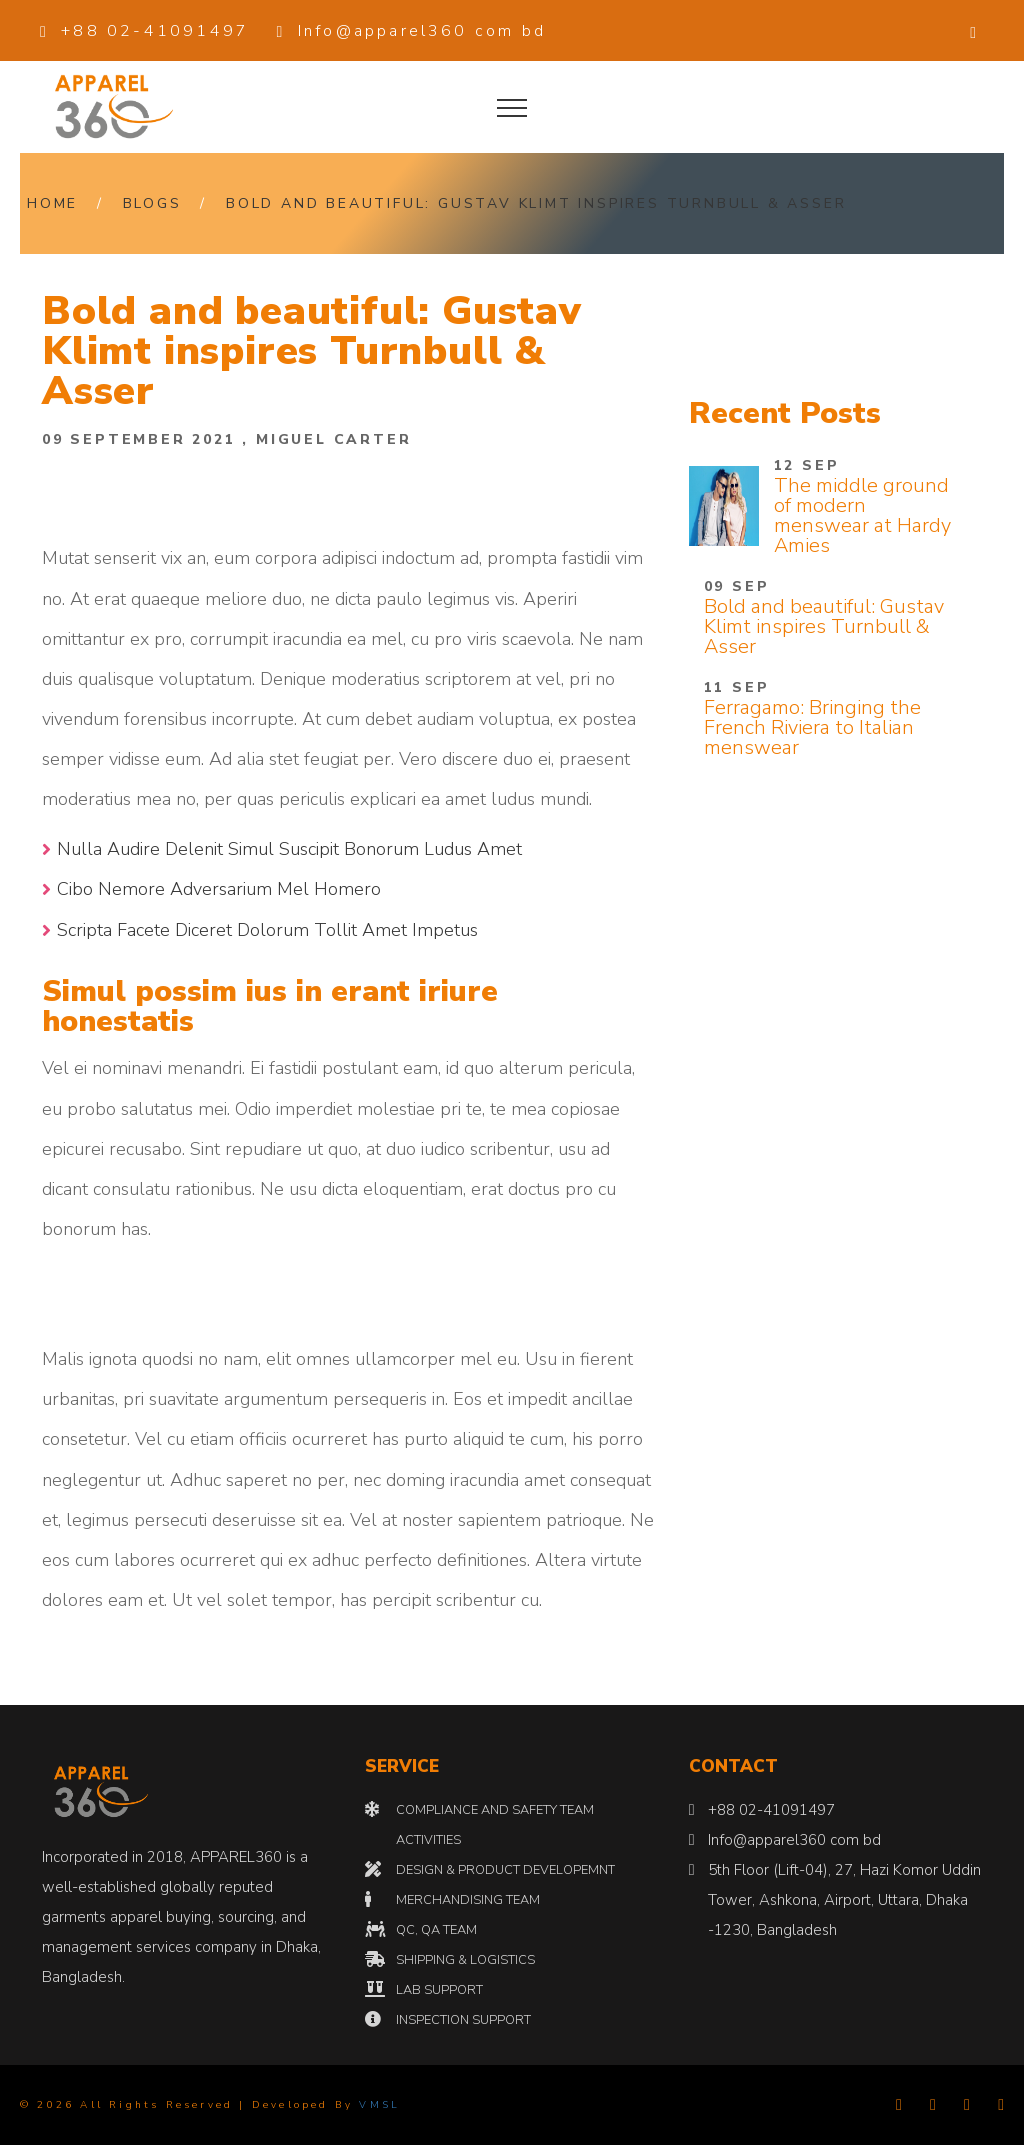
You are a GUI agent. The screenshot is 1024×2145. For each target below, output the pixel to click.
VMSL (379, 2105)
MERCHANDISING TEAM (468, 1900)
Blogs (152, 203)
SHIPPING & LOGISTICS (465, 1960)
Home (52, 203)
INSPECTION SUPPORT (463, 2020)
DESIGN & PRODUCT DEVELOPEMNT (505, 1870)
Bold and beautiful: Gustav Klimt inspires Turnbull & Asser (536, 203)
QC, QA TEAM (436, 1930)
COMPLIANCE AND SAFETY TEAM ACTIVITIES (495, 1825)
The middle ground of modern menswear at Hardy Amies (862, 515)
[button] (974, 31)
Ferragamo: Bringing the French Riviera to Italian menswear (812, 727)
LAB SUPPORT (439, 1990)
